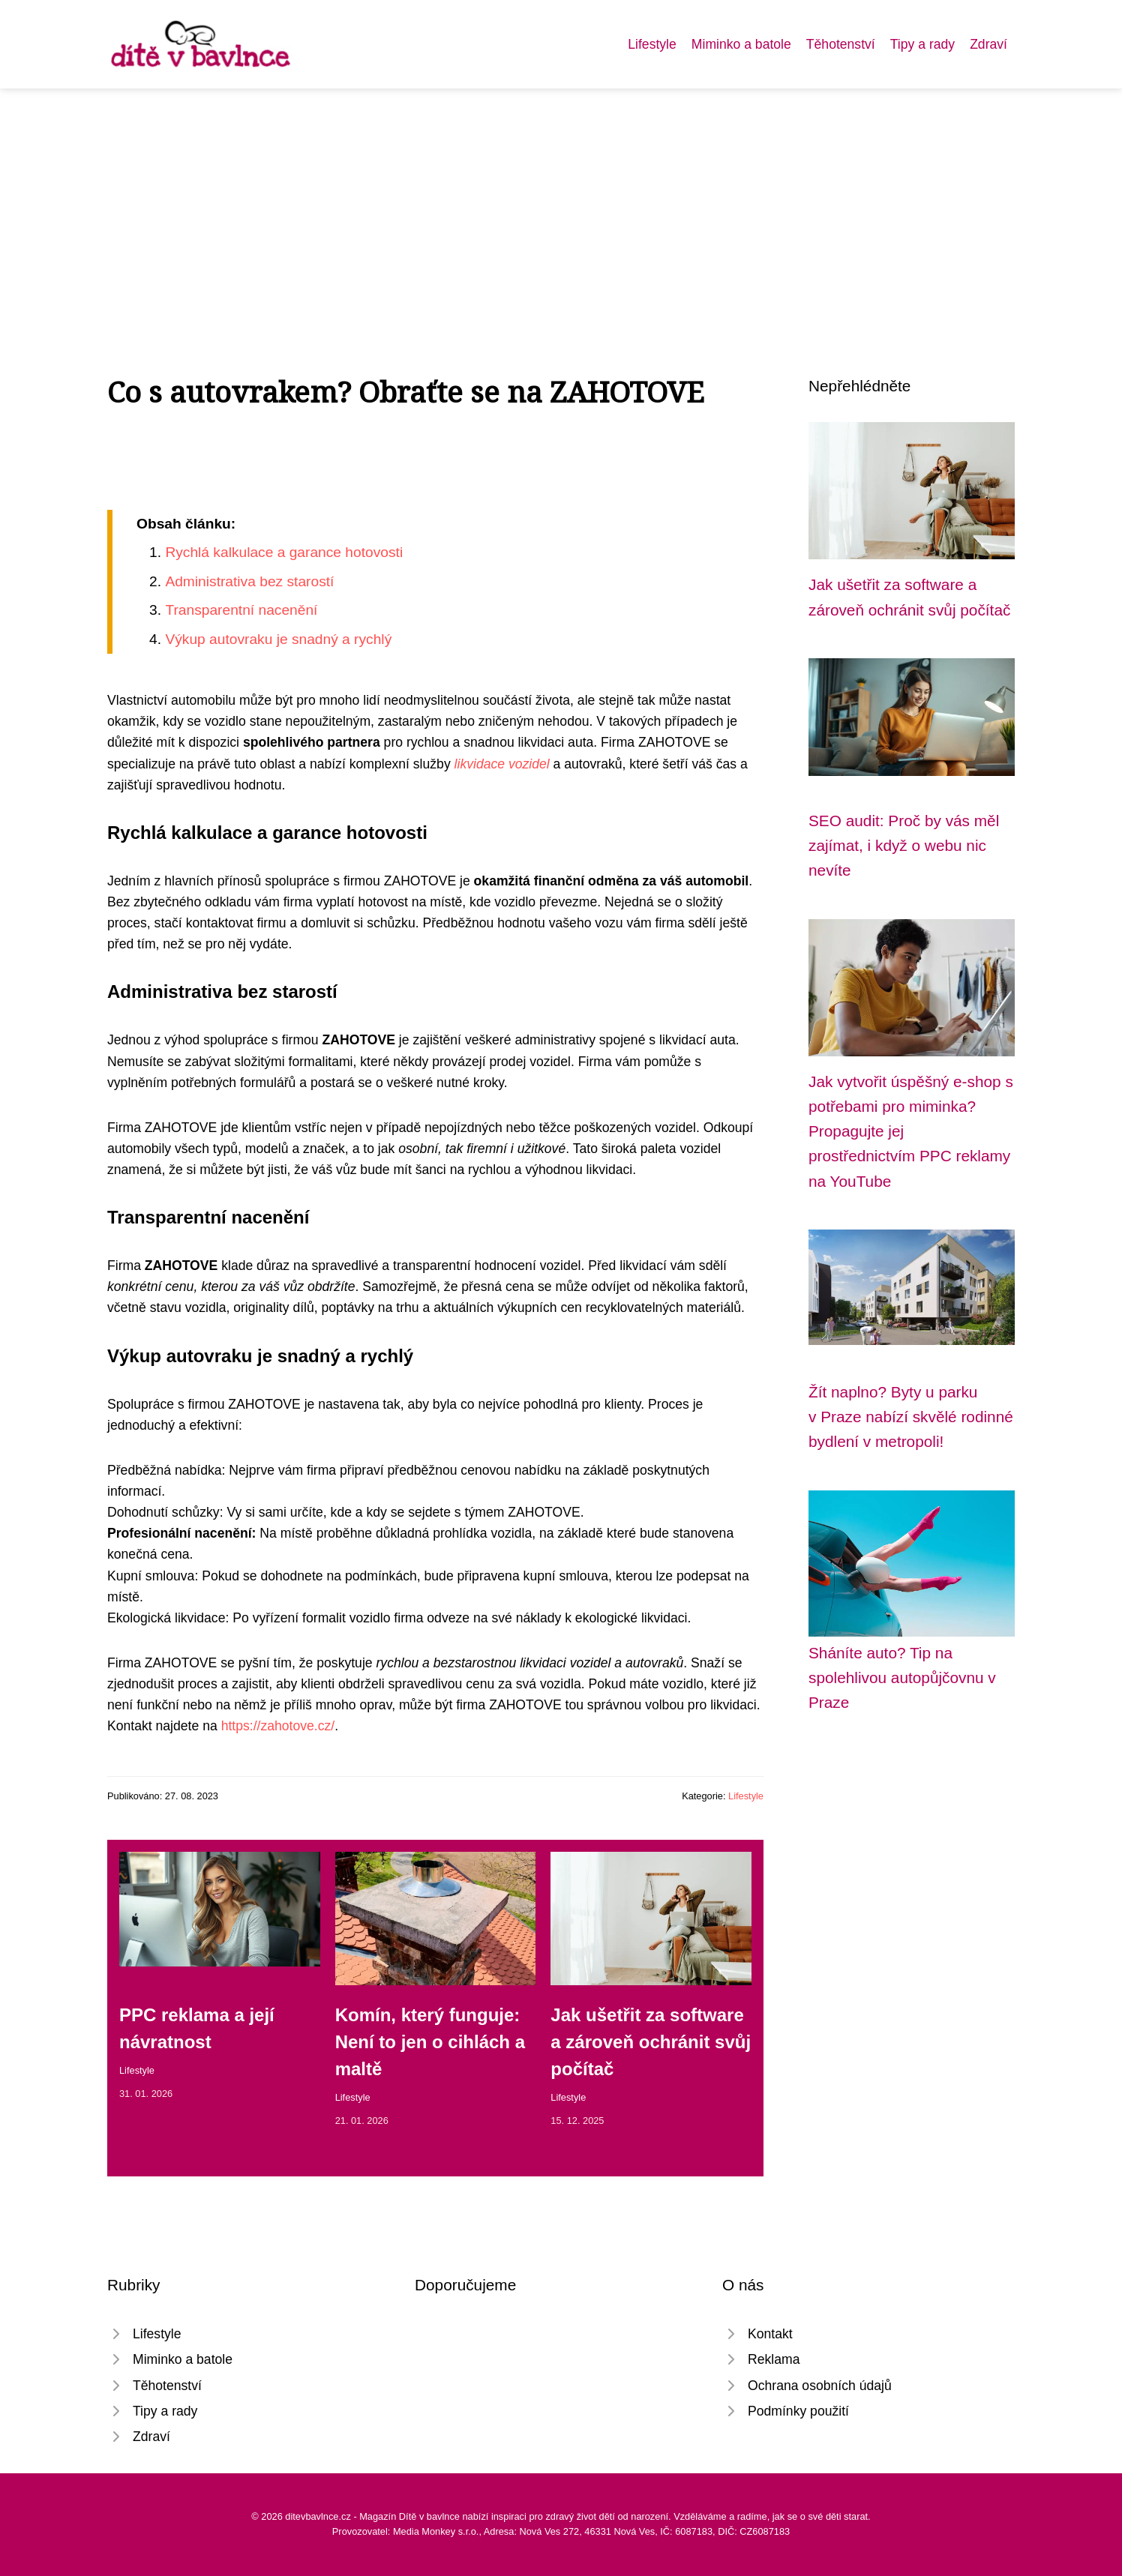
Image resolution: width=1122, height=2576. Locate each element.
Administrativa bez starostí (249, 581)
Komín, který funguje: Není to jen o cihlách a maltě (430, 2042)
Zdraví (988, 44)
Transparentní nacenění (241, 610)
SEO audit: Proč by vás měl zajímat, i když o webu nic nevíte (903, 845)
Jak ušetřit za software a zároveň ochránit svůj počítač (650, 2042)
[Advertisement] (561, 201)
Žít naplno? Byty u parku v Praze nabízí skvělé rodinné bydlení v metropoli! (910, 1417)
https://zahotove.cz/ (278, 1725)
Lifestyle (652, 44)
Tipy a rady (922, 44)
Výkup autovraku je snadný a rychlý (278, 639)
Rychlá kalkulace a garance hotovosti (284, 552)
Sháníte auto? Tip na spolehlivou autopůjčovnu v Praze (902, 1678)
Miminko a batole (741, 44)
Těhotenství (840, 44)
